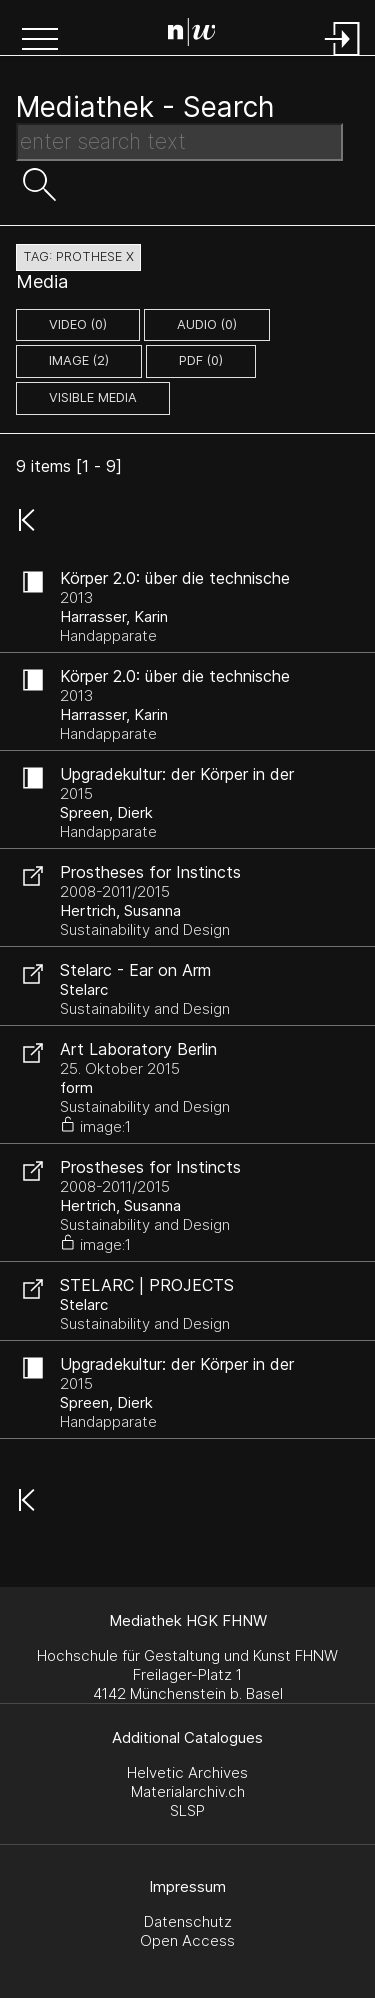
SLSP (187, 1810)
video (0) (78, 324)
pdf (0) (201, 360)
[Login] (343, 57)
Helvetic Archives (187, 1772)
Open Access (187, 1940)
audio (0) (207, 324)
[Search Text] (179, 142)
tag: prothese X (78, 256)
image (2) (79, 360)
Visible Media (93, 397)
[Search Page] (192, 35)
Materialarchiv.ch (188, 1791)
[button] (40, 41)
